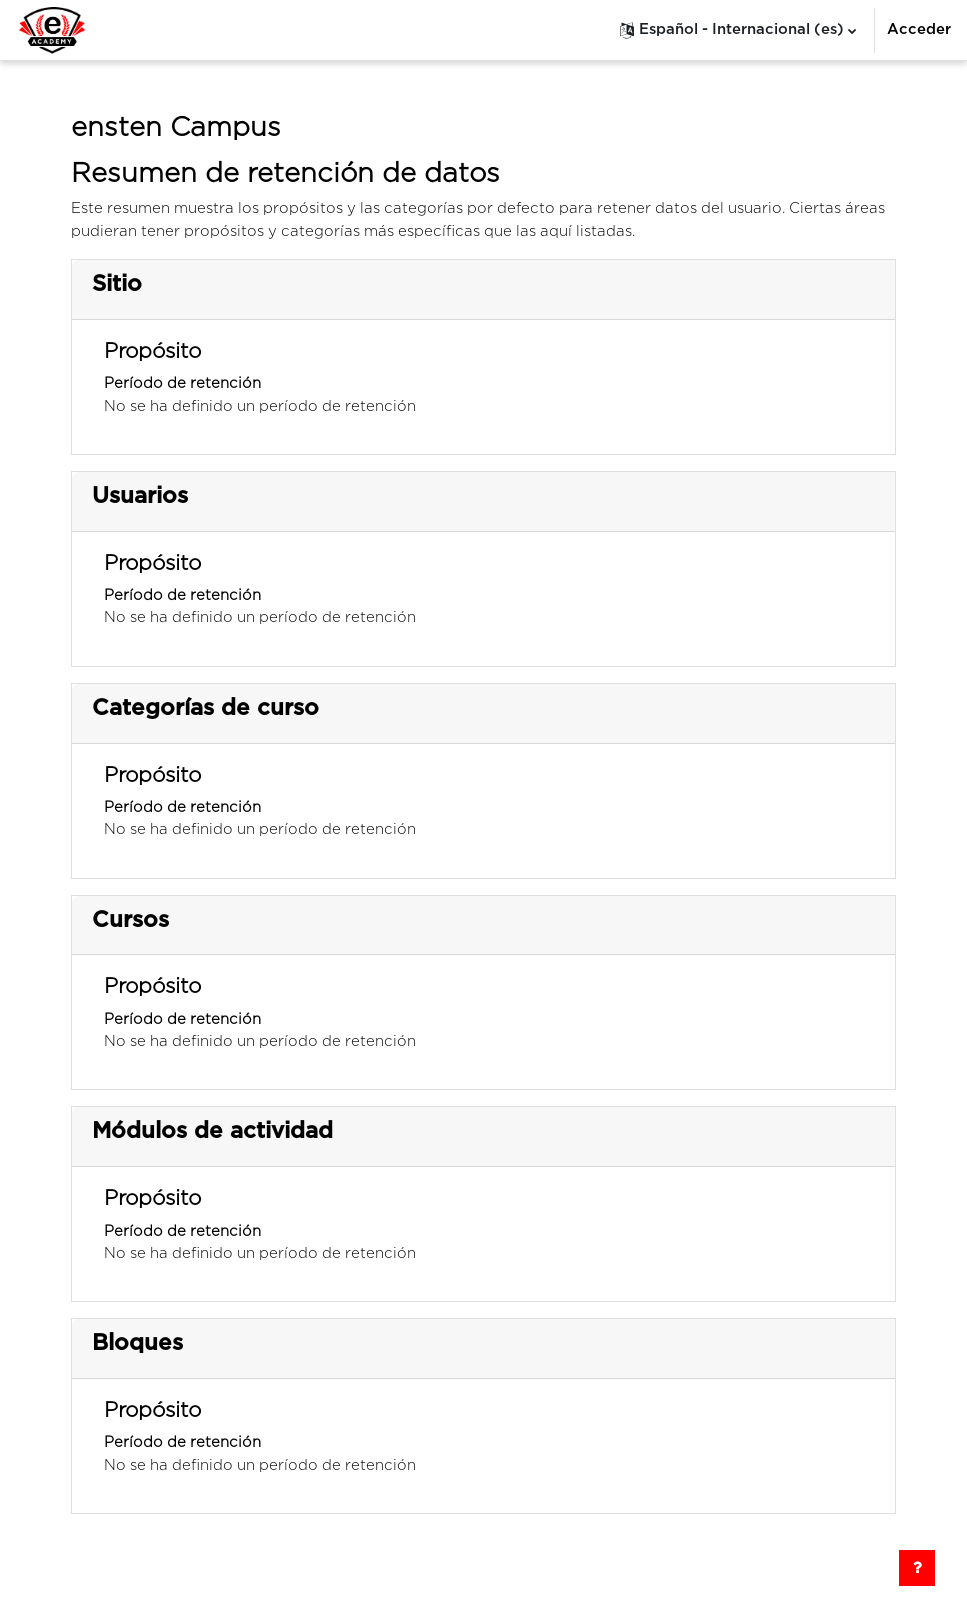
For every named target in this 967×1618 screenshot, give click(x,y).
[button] (738, 30)
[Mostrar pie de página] (917, 1568)
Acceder (919, 29)
